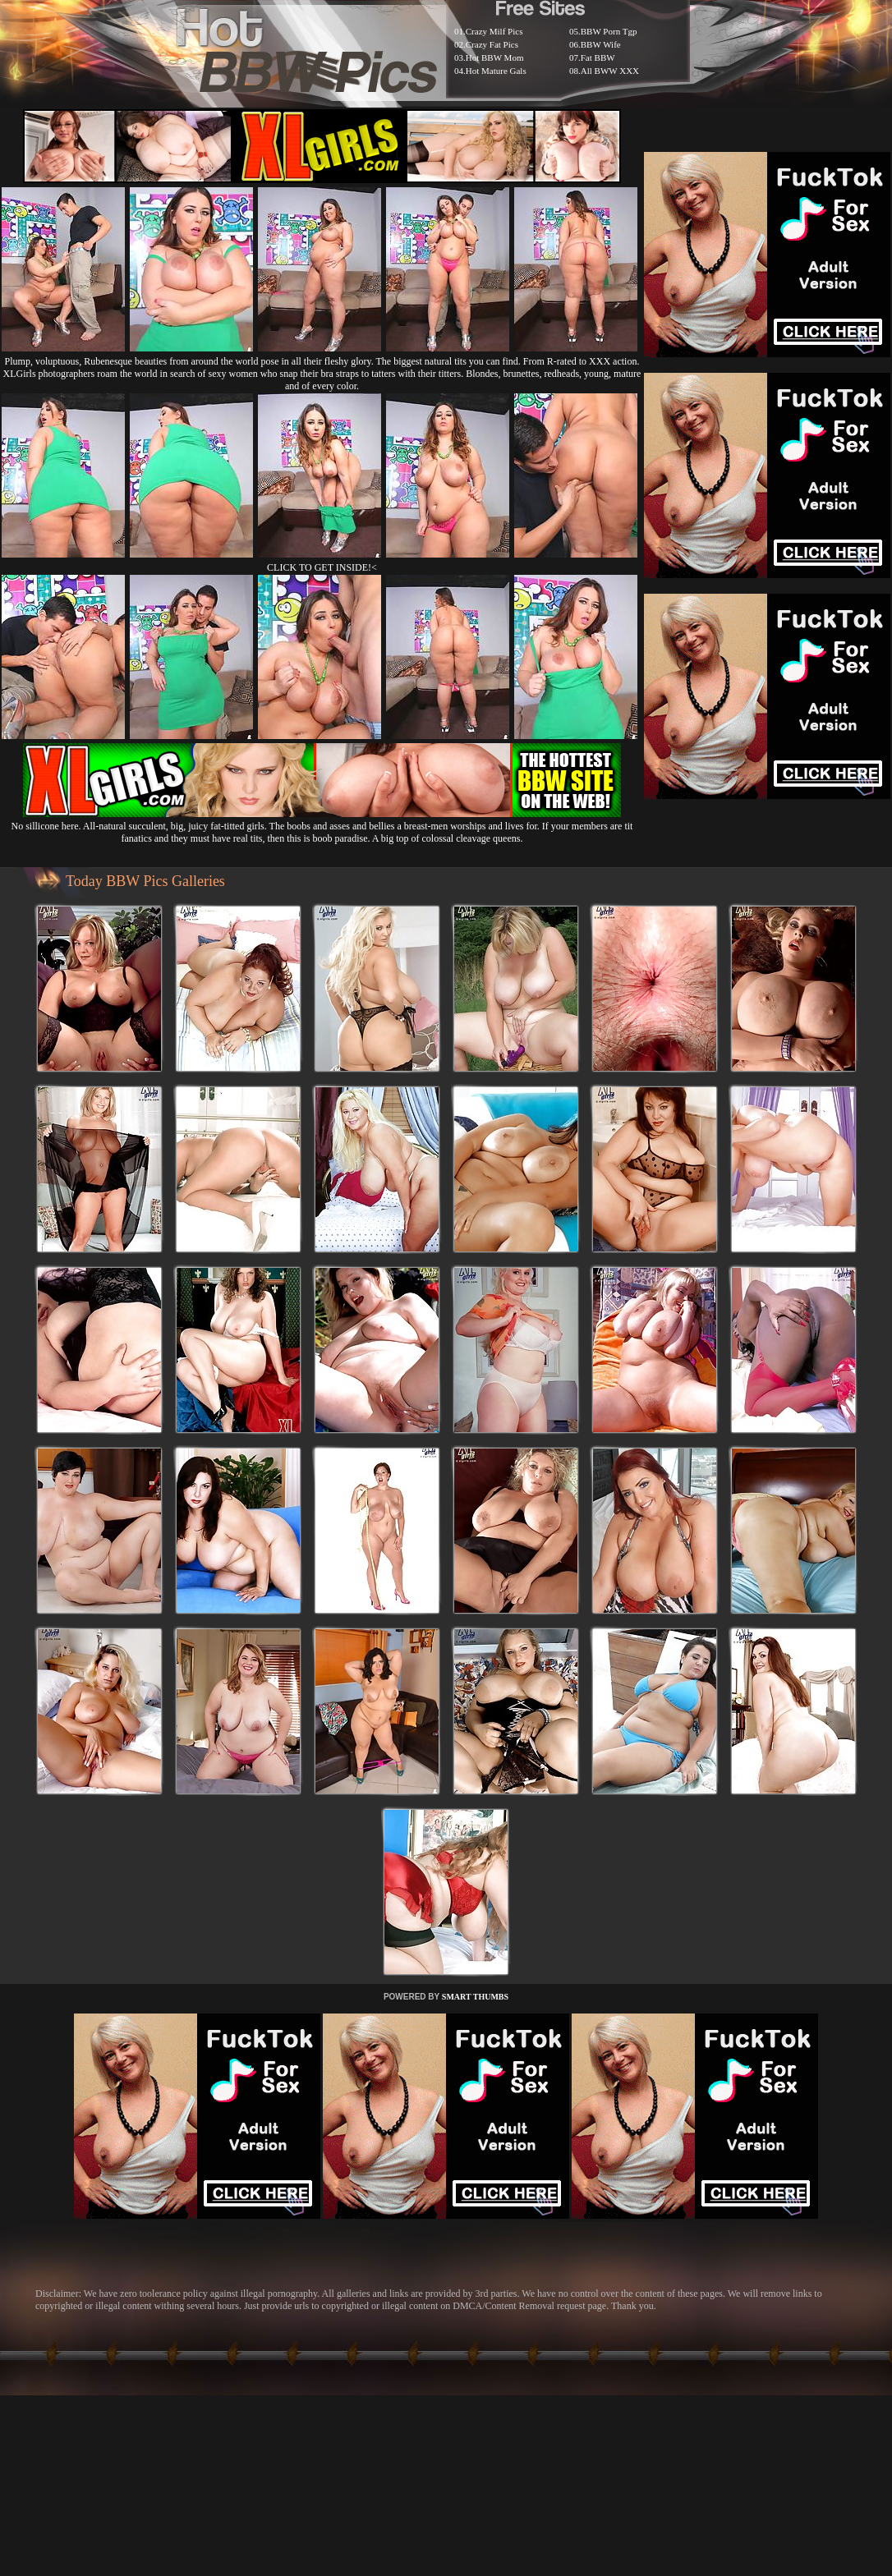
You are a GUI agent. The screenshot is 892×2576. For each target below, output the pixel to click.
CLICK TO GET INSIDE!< (322, 567)
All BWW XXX (610, 71)
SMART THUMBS (475, 1996)
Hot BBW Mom (495, 57)
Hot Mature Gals (496, 71)
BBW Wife (601, 44)
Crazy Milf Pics (494, 31)
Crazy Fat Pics (492, 44)
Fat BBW (598, 57)
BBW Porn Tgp (609, 31)
